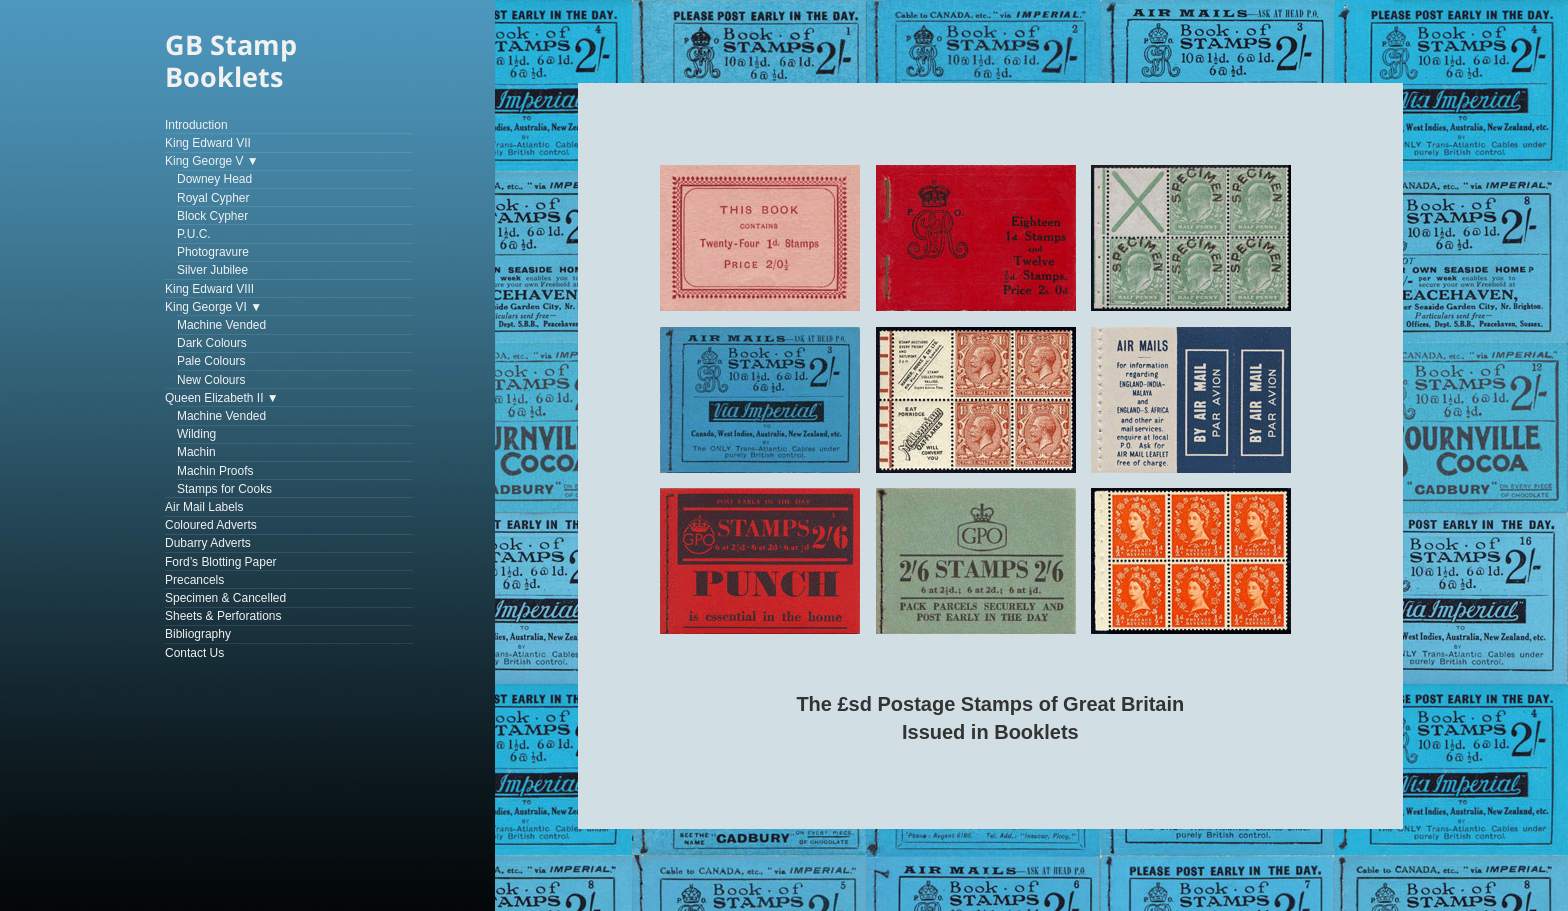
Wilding (196, 434)
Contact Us (194, 653)
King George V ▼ (212, 161)
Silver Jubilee (212, 270)
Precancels (194, 580)
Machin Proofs (215, 471)
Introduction (196, 125)
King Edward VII (208, 143)
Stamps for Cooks (224, 489)
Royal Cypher (213, 198)
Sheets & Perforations (223, 616)
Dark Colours (212, 343)
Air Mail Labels (204, 507)
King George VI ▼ (213, 307)
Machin (196, 452)
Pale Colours (211, 361)
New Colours (211, 380)
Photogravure (213, 252)
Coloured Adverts (211, 525)
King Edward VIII (209, 289)
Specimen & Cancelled (225, 598)
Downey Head (214, 179)
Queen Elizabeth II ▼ (222, 398)
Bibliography (198, 634)
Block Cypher (212, 216)
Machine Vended (221, 325)
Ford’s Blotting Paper (221, 562)
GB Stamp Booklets (231, 60)
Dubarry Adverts (208, 543)
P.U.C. (194, 234)
